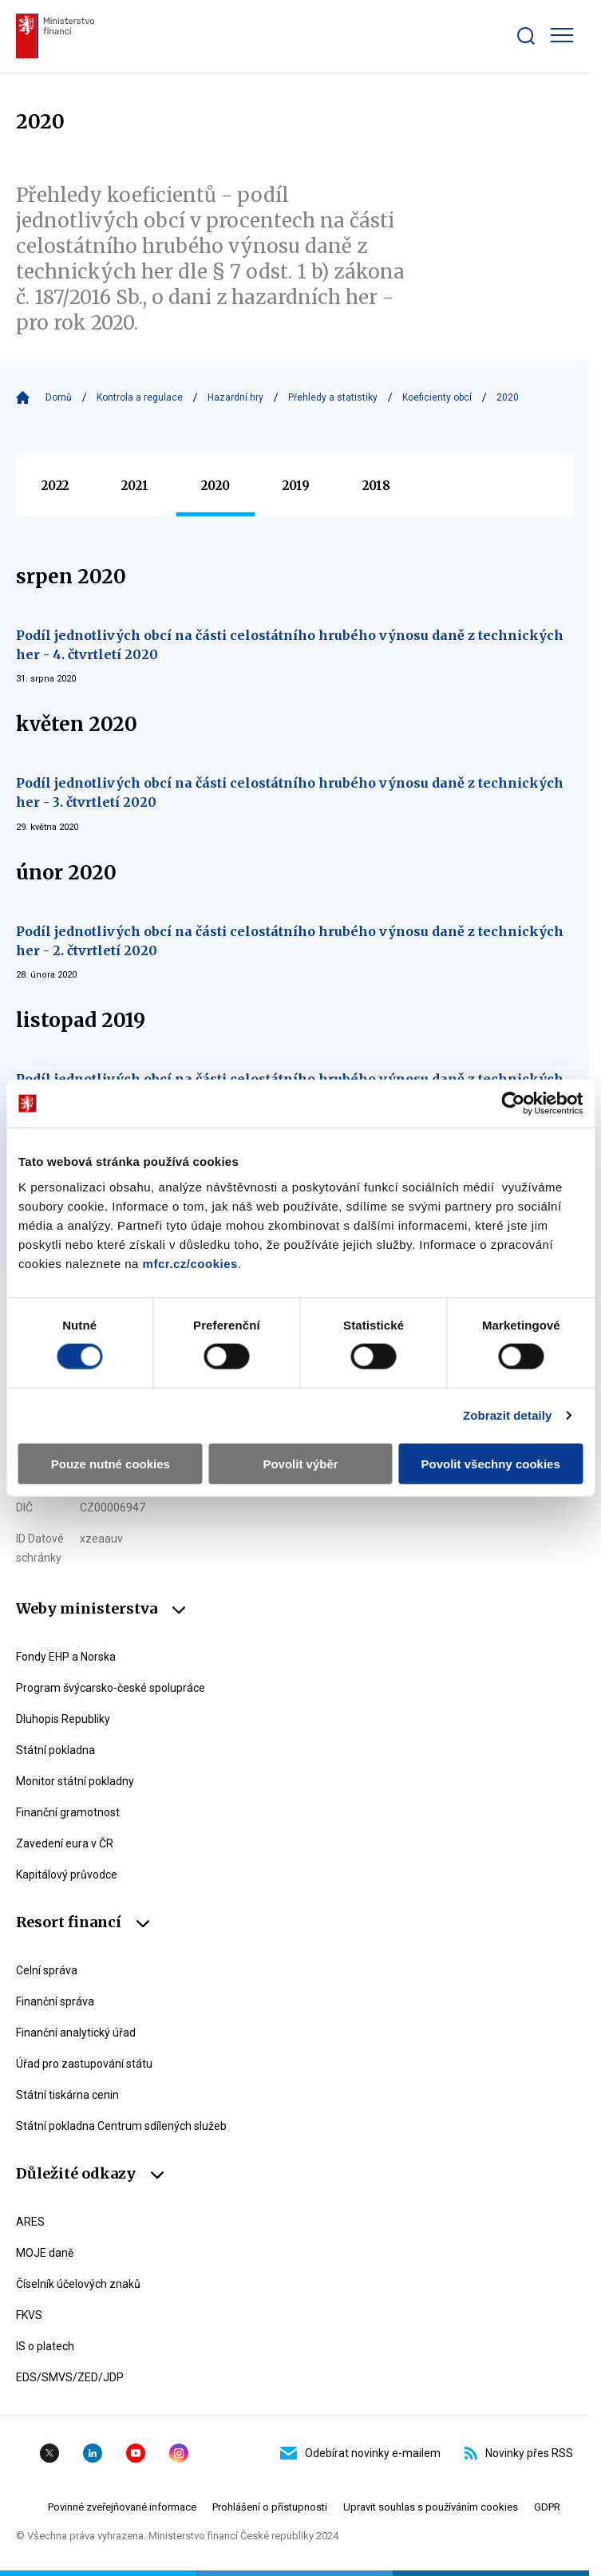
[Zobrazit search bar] (526, 36)
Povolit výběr (300, 1463)
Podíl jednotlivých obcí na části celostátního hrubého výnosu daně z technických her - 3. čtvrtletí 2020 (289, 792)
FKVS (29, 2315)
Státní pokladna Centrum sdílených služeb (121, 2126)
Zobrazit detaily (507, 1415)
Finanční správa (55, 2001)
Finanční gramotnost (68, 1812)
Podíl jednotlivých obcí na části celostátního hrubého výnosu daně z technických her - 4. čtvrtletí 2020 (289, 644)
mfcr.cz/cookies (190, 1263)
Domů (58, 397)
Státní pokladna (55, 1750)
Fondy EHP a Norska (66, 1656)
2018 (376, 485)
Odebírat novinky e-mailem (360, 2453)
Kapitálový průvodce (66, 1874)
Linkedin (92, 2453)
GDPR (547, 2507)
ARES (30, 2221)
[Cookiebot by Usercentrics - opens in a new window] (513, 1104)
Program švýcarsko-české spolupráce (110, 1687)
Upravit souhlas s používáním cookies (430, 2507)
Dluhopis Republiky (63, 1719)
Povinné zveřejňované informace (122, 2507)
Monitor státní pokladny (75, 1781)
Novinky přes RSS (519, 2453)
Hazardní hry (235, 397)
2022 (55, 485)
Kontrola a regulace (140, 397)
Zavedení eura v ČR (64, 1843)
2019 (296, 485)
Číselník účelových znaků (78, 2284)
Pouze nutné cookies (110, 1463)
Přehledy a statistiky (333, 397)
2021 (134, 485)
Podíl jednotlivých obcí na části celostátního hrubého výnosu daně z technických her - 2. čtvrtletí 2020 (289, 940)
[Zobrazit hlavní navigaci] (562, 35)
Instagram (178, 2453)
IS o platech (45, 2346)
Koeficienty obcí (437, 397)
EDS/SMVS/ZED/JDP (70, 2377)
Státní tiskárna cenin (67, 2094)
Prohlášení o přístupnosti (269, 2507)
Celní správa (46, 1970)
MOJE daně (44, 2252)
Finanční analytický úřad (76, 2032)
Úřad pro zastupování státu (84, 2063)
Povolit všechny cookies (490, 1463)
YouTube (135, 2453)
